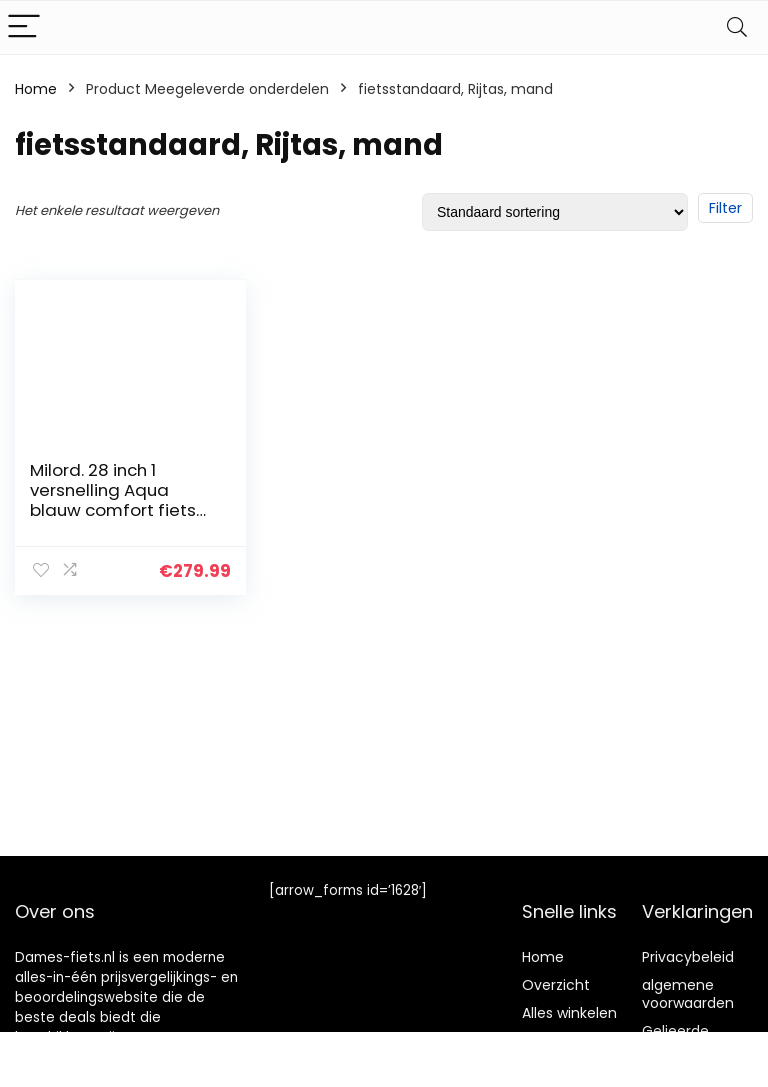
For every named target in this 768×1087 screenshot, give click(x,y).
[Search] (737, 27)
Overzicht (556, 985)
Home (36, 89)
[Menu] (24, 27)
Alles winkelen (569, 1013)
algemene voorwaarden (688, 994)
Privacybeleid (688, 957)
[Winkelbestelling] (555, 212)
